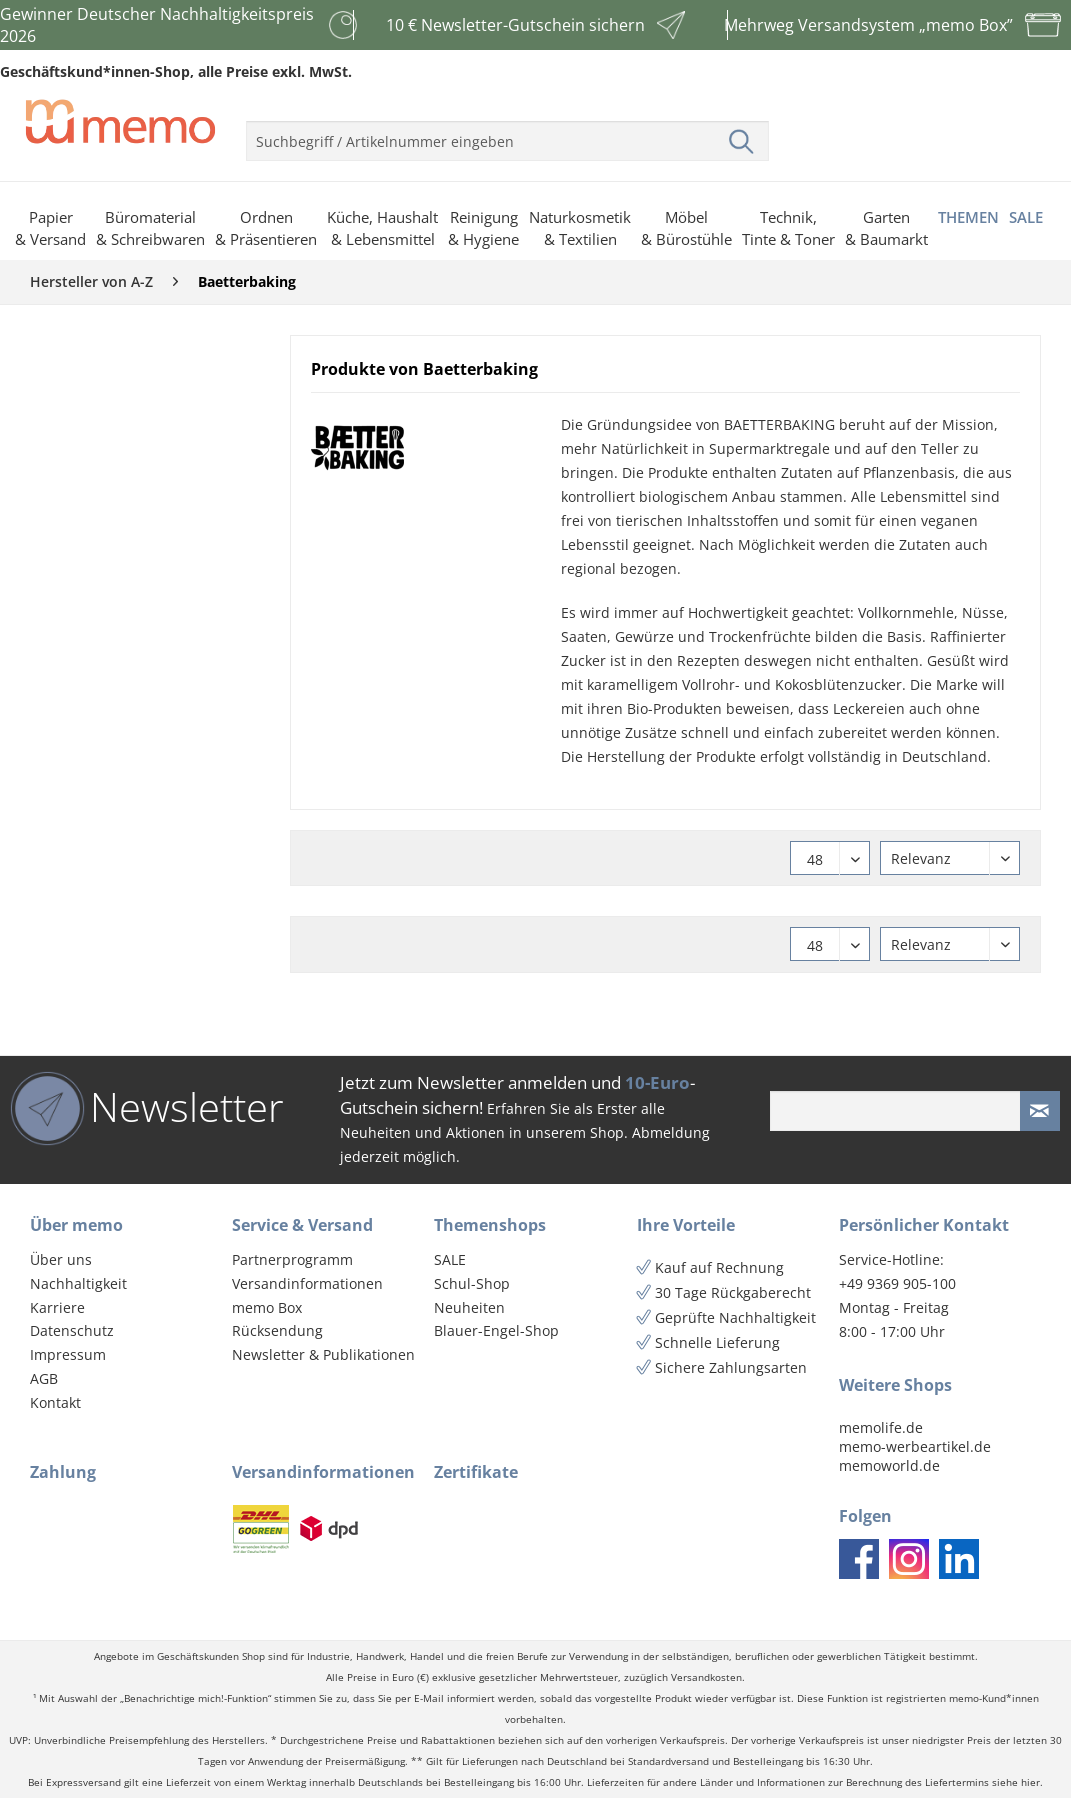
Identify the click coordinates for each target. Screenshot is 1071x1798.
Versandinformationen (307, 1283)
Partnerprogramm (292, 1259)
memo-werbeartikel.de (915, 1446)
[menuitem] (507, 133)
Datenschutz (72, 1330)
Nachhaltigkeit (78, 1283)
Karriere (57, 1307)
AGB (44, 1378)
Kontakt (55, 1402)
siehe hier (1016, 1782)
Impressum (68, 1354)
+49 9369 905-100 (897, 1283)
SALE (450, 1259)
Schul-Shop (472, 1283)
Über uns (61, 1259)
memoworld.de (889, 1465)
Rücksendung (277, 1330)
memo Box (267, 1307)
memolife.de (881, 1427)
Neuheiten (469, 1307)
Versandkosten (706, 1677)
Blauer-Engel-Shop (496, 1330)
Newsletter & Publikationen (323, 1354)
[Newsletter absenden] (1040, 1111)
